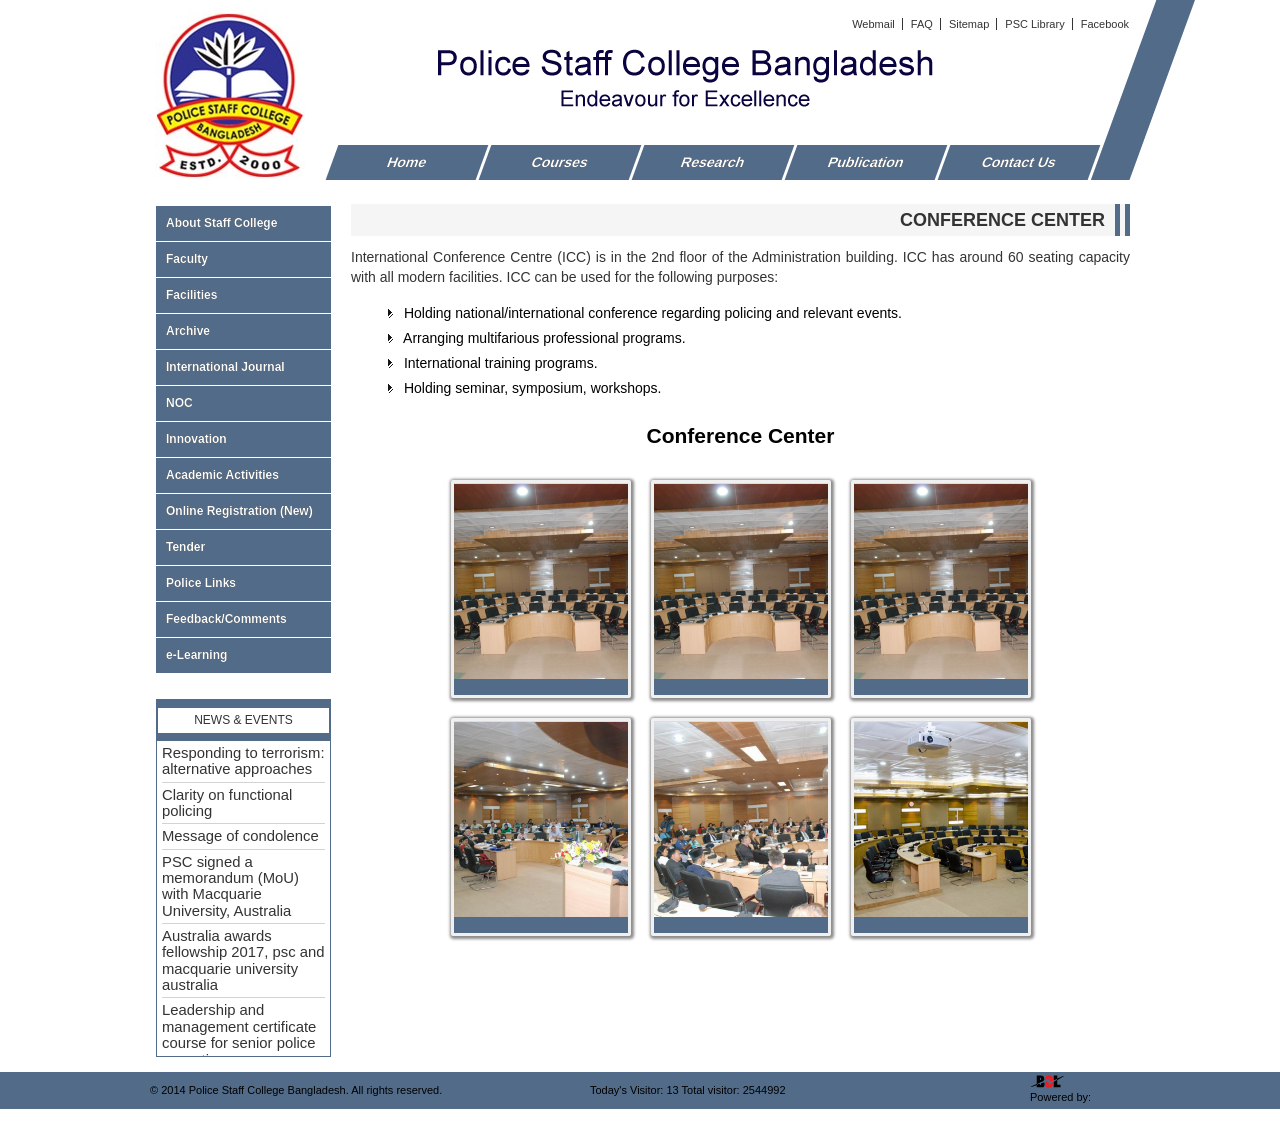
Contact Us (1019, 162)
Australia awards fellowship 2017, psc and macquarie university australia (243, 960)
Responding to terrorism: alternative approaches (243, 761)
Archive (243, 331)
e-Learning (196, 655)
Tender (243, 547)
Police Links (201, 583)
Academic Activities (222, 475)
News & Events (243, 720)
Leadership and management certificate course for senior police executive (239, 1034)
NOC (179, 403)
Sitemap (970, 24)
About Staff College (243, 223)
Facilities (243, 295)
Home (407, 162)
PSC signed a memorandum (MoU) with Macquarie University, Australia (230, 886)
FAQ (923, 24)
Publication (866, 162)
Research (713, 162)
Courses (560, 162)
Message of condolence (240, 836)
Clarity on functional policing (227, 803)
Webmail (875, 24)
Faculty (243, 259)
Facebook (1105, 24)
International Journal (243, 367)
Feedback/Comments (226, 619)
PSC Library (1036, 24)
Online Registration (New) (239, 511)
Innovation (196, 439)
